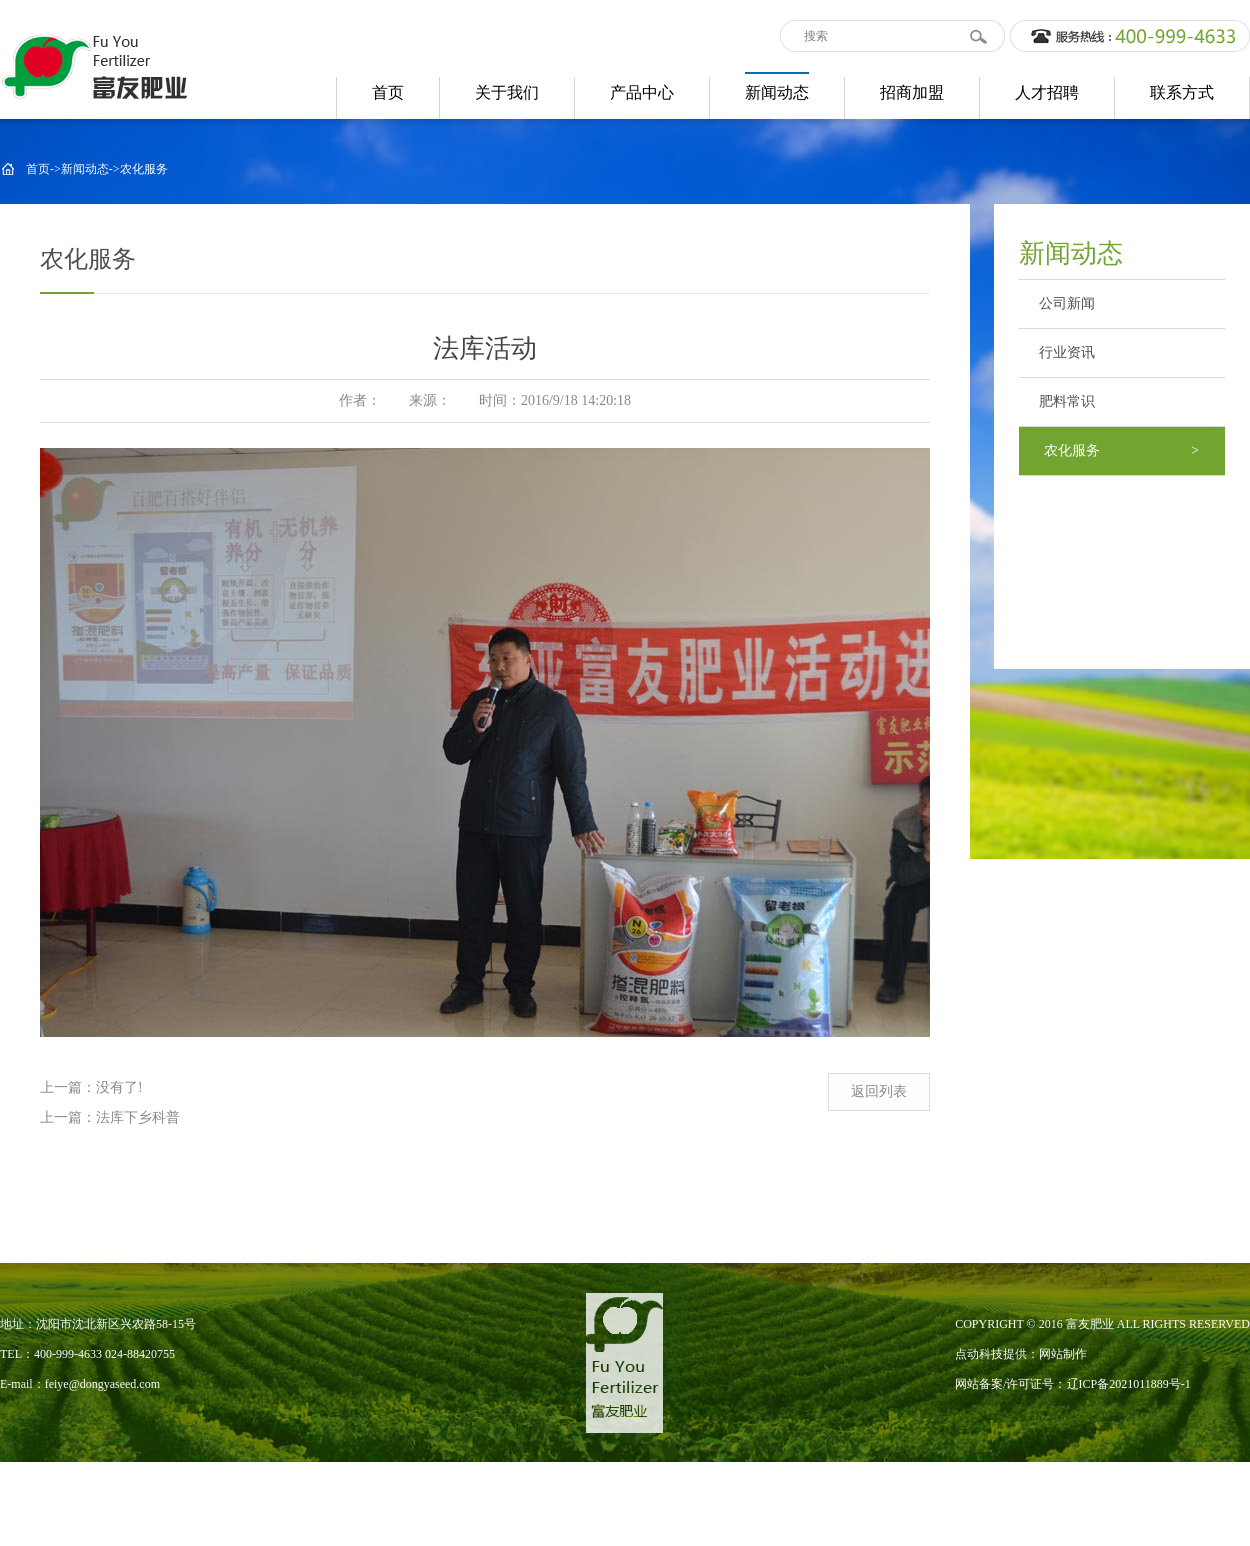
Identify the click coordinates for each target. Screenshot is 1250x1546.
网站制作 (1063, 1354)
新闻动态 (85, 169)
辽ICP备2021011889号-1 (1129, 1384)
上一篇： (68, 1117)
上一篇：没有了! (91, 1087)
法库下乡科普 (138, 1117)
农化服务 (144, 169)
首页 (38, 169)
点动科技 (979, 1354)
